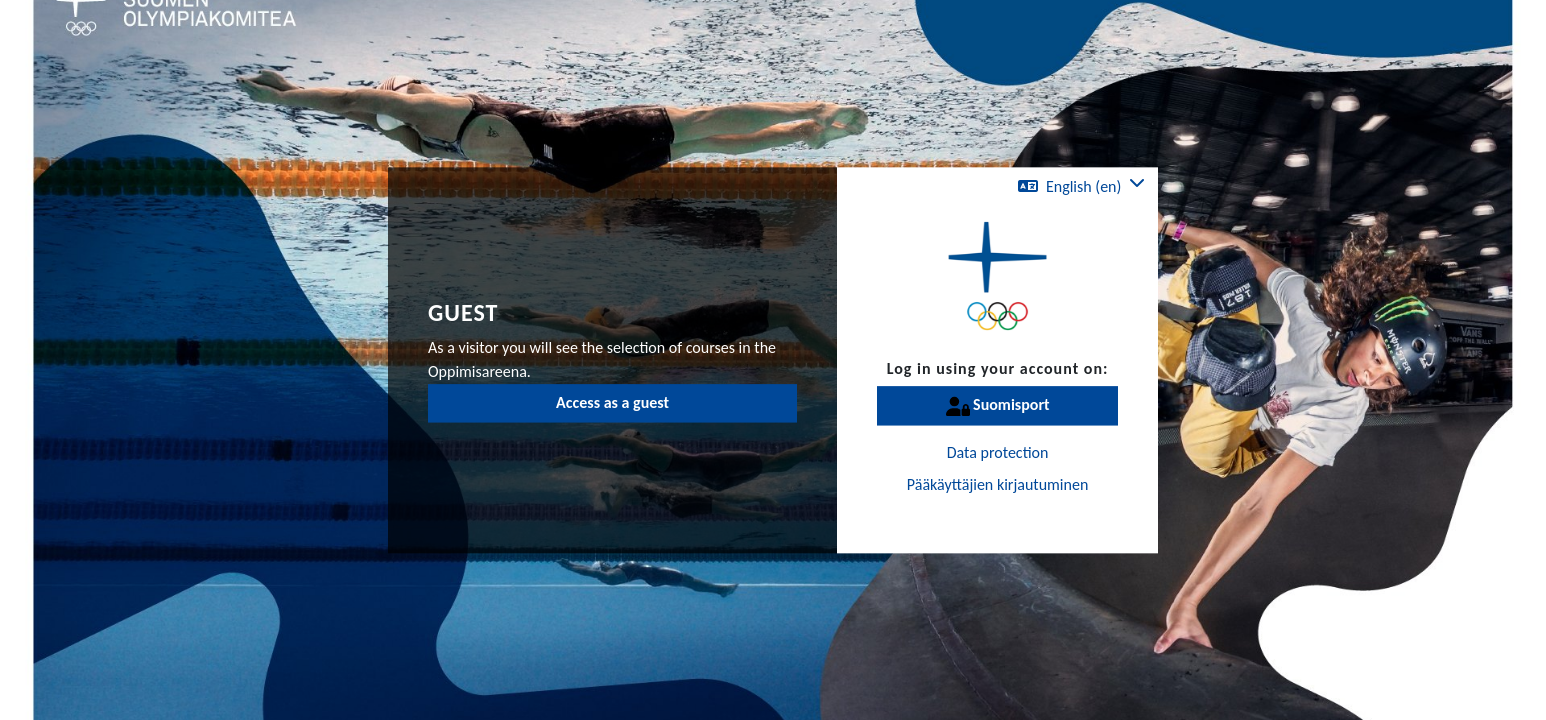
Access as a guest (612, 402)
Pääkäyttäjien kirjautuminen (997, 485)
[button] (1081, 186)
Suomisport (998, 407)
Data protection (998, 453)
